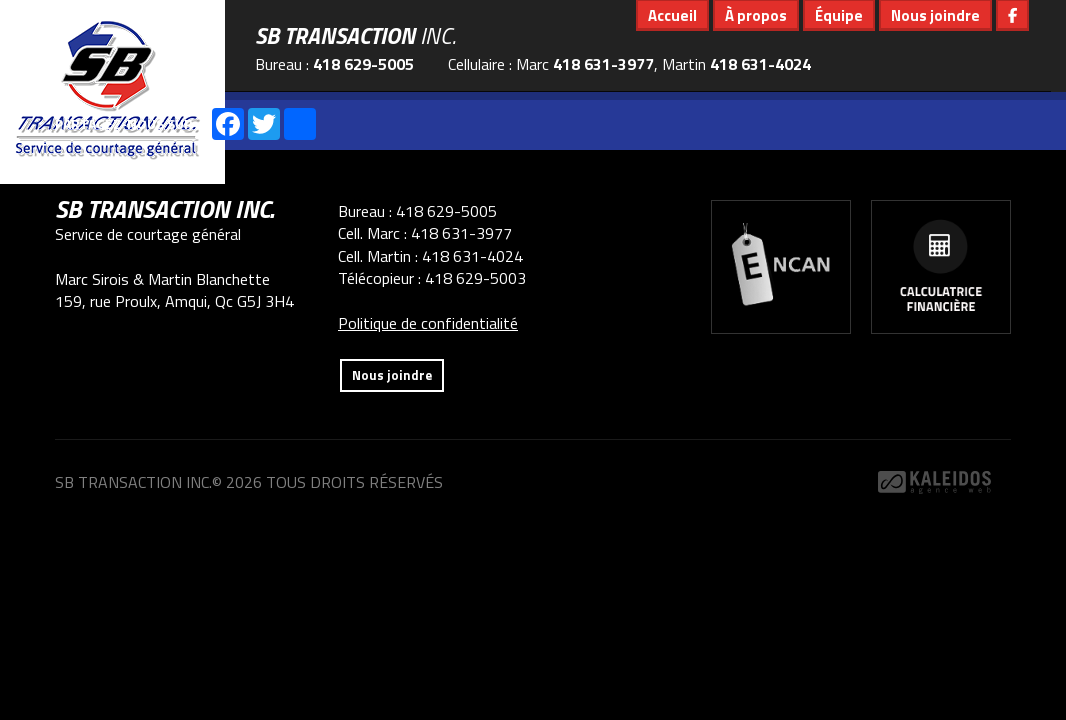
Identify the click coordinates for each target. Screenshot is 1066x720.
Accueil (672, 15)
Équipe (839, 15)
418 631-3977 (603, 64)
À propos (756, 15)
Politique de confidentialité (428, 323)
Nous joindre (935, 15)
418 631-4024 (760, 64)
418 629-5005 (363, 64)
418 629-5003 (475, 278)
